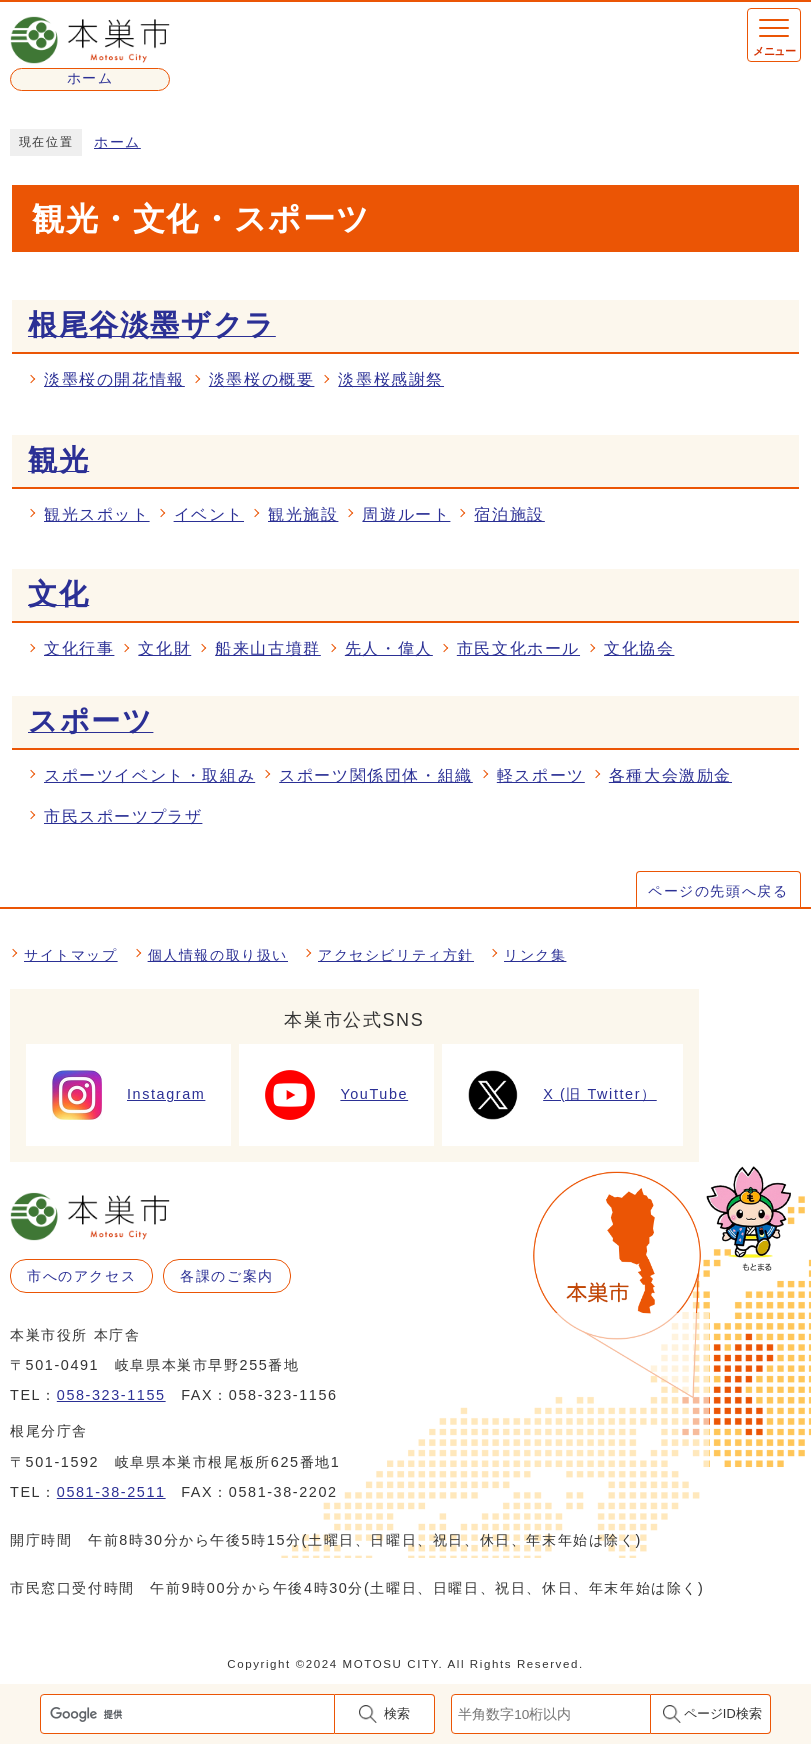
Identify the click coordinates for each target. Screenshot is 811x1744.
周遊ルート (406, 514)
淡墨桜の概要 (262, 379)
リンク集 (535, 955)
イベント (209, 514)
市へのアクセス (81, 1276)
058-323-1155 (111, 1395)
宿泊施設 (509, 514)
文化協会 (639, 648)
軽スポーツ (541, 775)
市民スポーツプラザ (123, 816)
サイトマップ (71, 955)
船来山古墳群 (268, 648)
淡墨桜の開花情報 (114, 379)
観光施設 (303, 514)
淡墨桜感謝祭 (391, 379)
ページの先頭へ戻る (718, 891)
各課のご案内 (227, 1276)
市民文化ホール (518, 648)
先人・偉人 (389, 648)
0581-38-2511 (111, 1492)
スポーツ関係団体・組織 (376, 775)
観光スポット (97, 514)
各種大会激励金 (670, 775)
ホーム (117, 142)
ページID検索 (723, 1713)
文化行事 (79, 648)
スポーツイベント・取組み (149, 775)
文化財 (164, 648)
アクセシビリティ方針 (396, 955)
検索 (397, 1713)
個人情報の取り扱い (218, 955)
